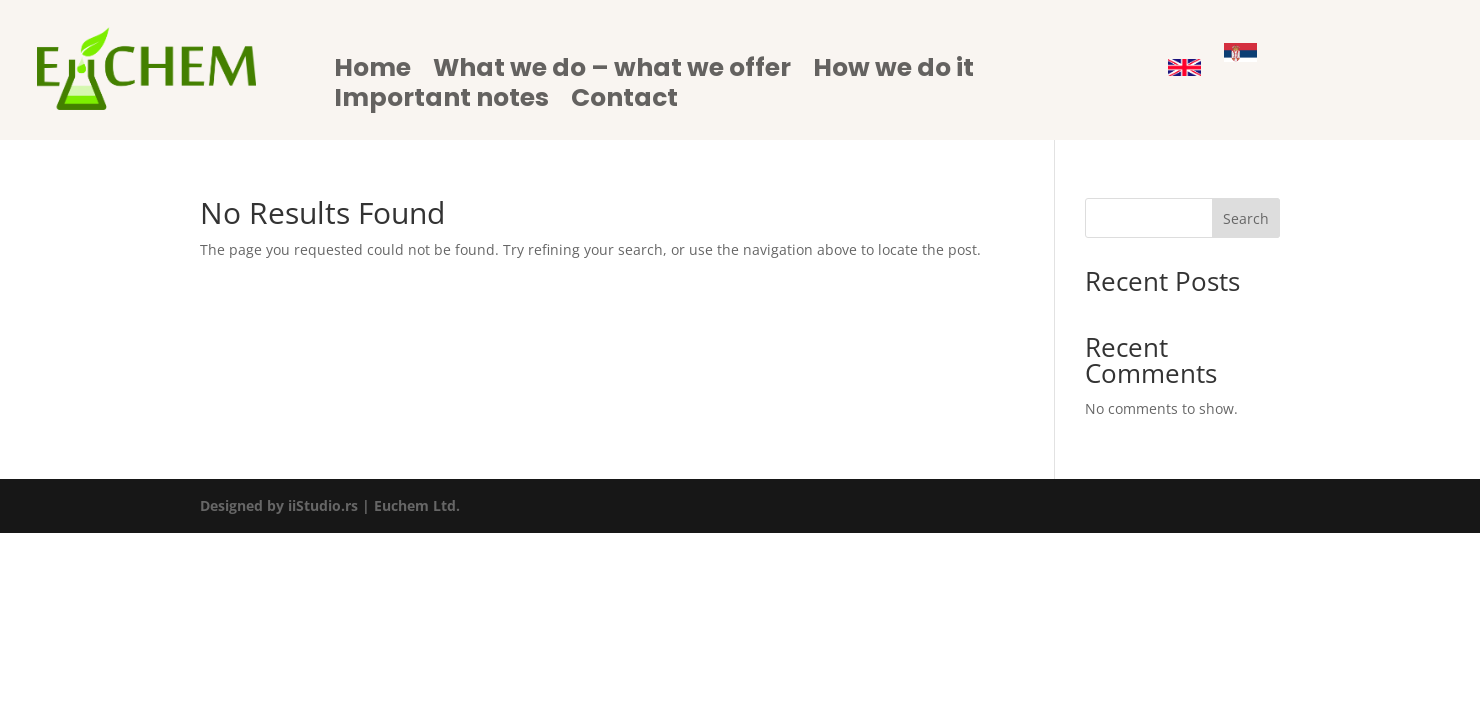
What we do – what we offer (612, 72)
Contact (624, 102)
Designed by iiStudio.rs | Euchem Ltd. (330, 505)
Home (372, 72)
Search (1246, 218)
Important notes (441, 102)
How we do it (893, 72)
